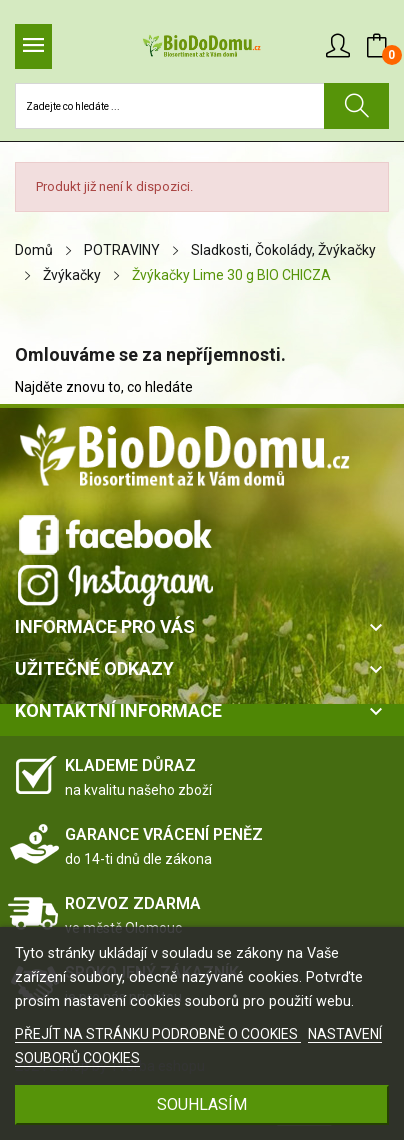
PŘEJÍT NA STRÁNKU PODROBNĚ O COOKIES (158, 1034)
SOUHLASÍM (202, 1104)
